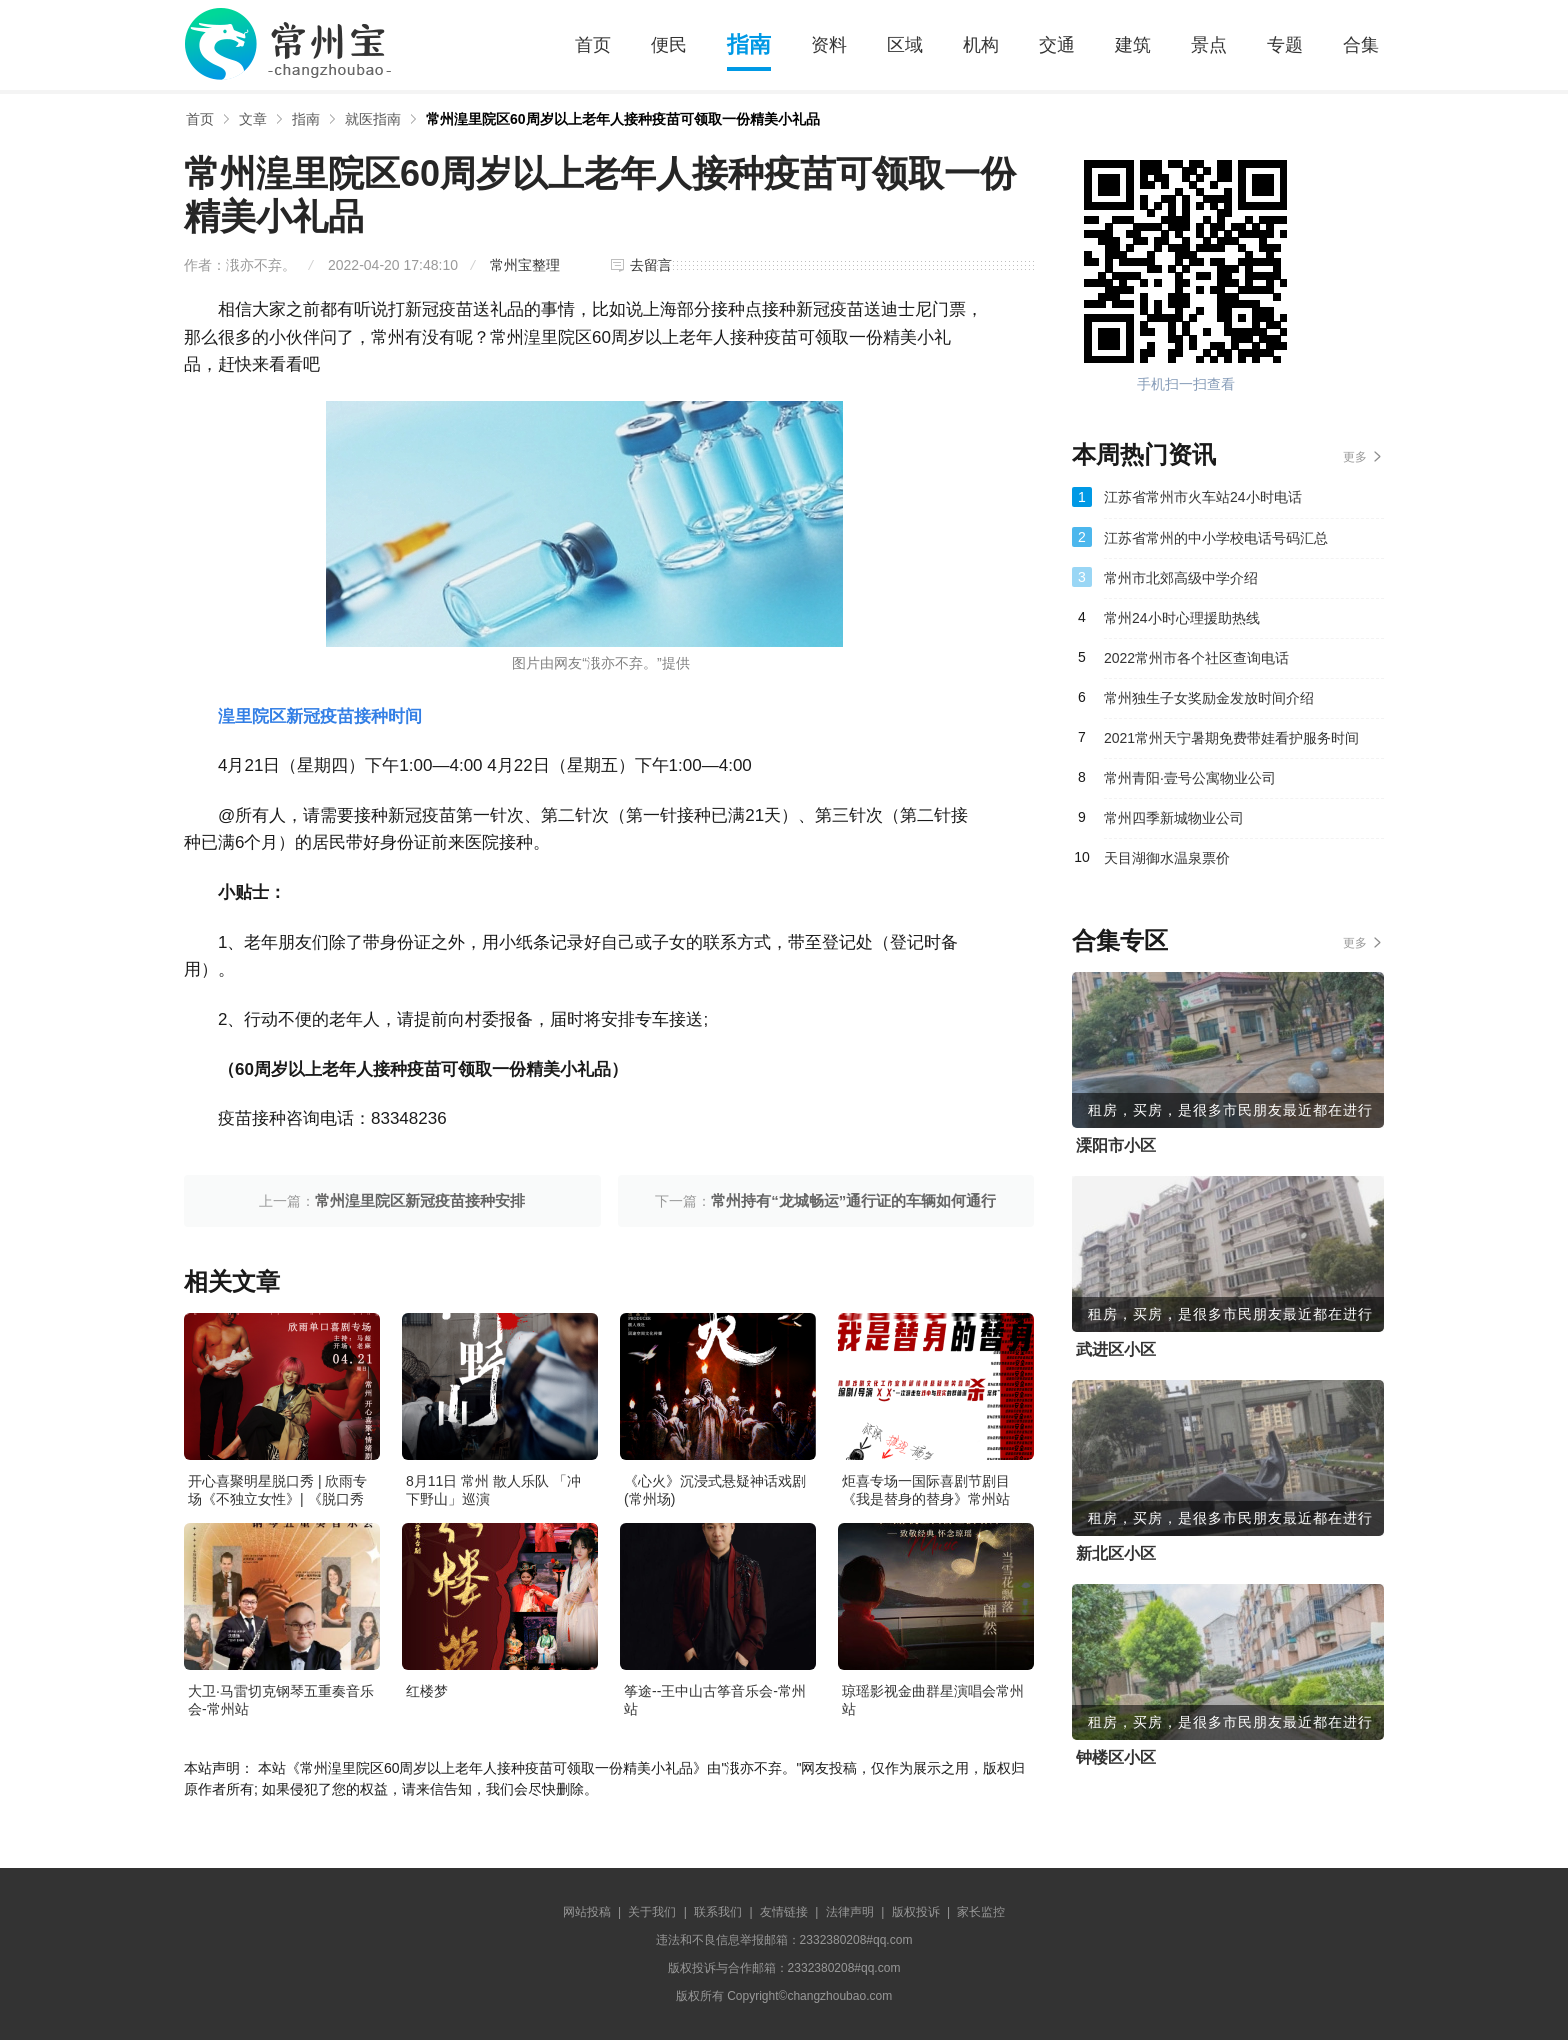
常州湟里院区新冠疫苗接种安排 (420, 1200)
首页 (593, 45)
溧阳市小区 (1116, 1145)
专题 (1285, 45)
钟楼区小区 (1116, 1757)
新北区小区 (1116, 1553)
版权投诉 (916, 1912)
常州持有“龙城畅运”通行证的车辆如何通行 (853, 1200)
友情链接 (784, 1912)
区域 (905, 45)
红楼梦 (427, 1691)
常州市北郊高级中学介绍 (1181, 578)
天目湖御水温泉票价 (1167, 858)
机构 (981, 45)
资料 (829, 45)
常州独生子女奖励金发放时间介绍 (1209, 698)
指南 (749, 44)
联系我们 (718, 1912)
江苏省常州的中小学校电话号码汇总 (1216, 538)
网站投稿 (587, 1912)
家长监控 (981, 1912)
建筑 (1133, 45)
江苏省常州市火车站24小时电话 (1203, 497)
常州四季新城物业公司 (1174, 818)
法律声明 (850, 1912)
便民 (669, 45)
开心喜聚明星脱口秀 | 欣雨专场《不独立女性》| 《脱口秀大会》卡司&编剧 (277, 1499)
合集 (1361, 45)
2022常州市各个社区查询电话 (1196, 658)
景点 (1209, 45)
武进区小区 (1116, 1349)
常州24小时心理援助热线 (1182, 618)
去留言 (651, 265)
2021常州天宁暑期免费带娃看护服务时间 (1231, 738)
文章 (253, 119)
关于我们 (652, 1912)
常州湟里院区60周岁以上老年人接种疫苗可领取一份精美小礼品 (623, 119)
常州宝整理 (525, 265)
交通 (1057, 45)
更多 (1355, 457)
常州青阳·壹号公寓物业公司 (1190, 778)
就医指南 (373, 119)
